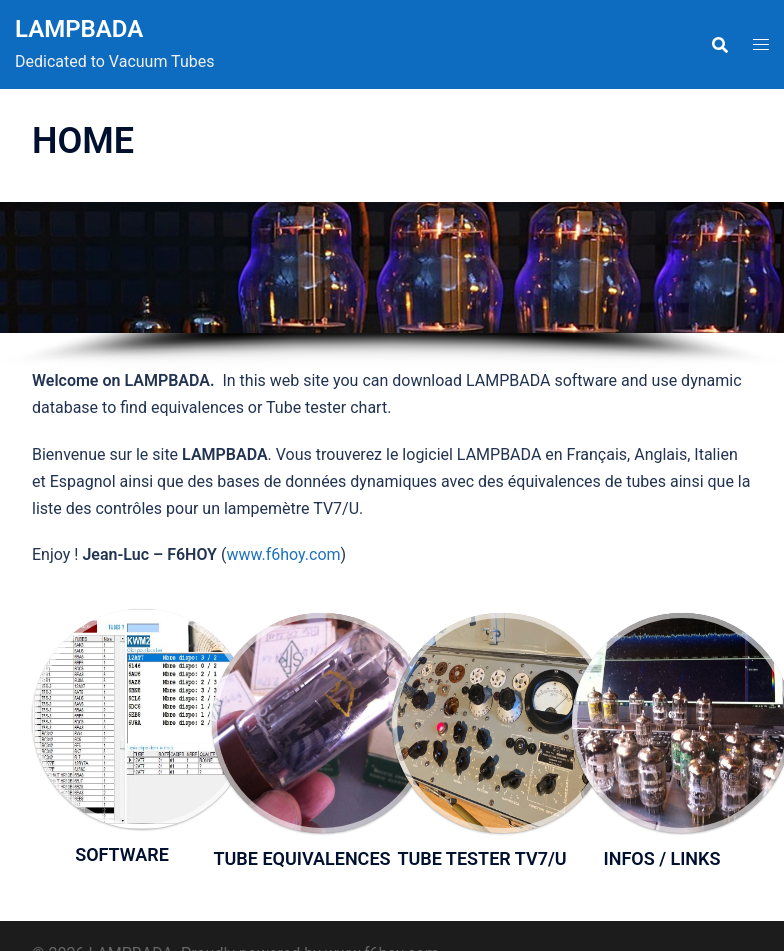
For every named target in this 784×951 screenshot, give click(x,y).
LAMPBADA (79, 29)
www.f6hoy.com (283, 554)
